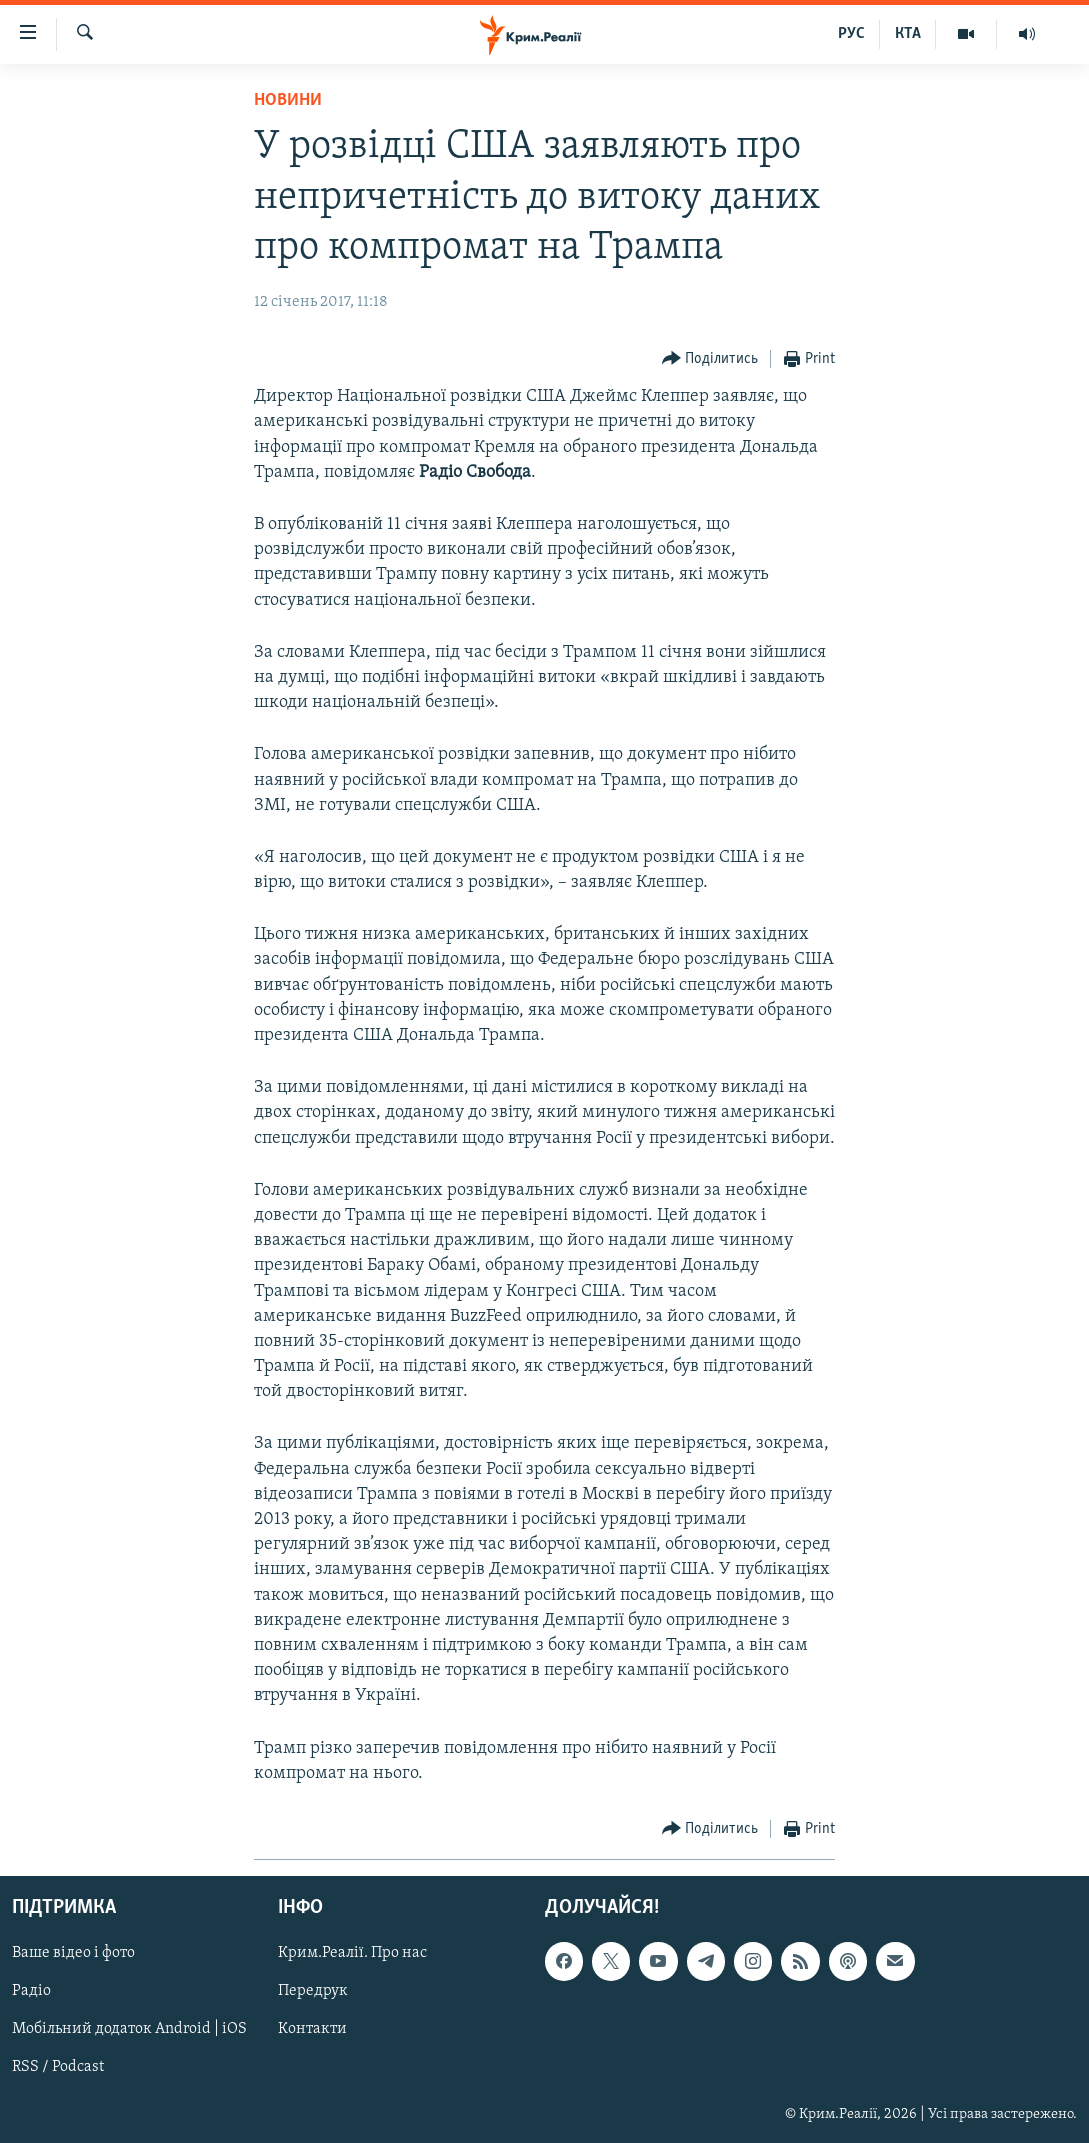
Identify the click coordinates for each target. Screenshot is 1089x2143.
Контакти (312, 2029)
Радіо (31, 1991)
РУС (851, 34)
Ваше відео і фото (73, 1953)
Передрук (313, 1991)
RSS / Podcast (58, 2067)
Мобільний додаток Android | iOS (129, 2029)
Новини (288, 100)
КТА (908, 34)
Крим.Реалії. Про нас (352, 1953)
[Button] (710, 359)
